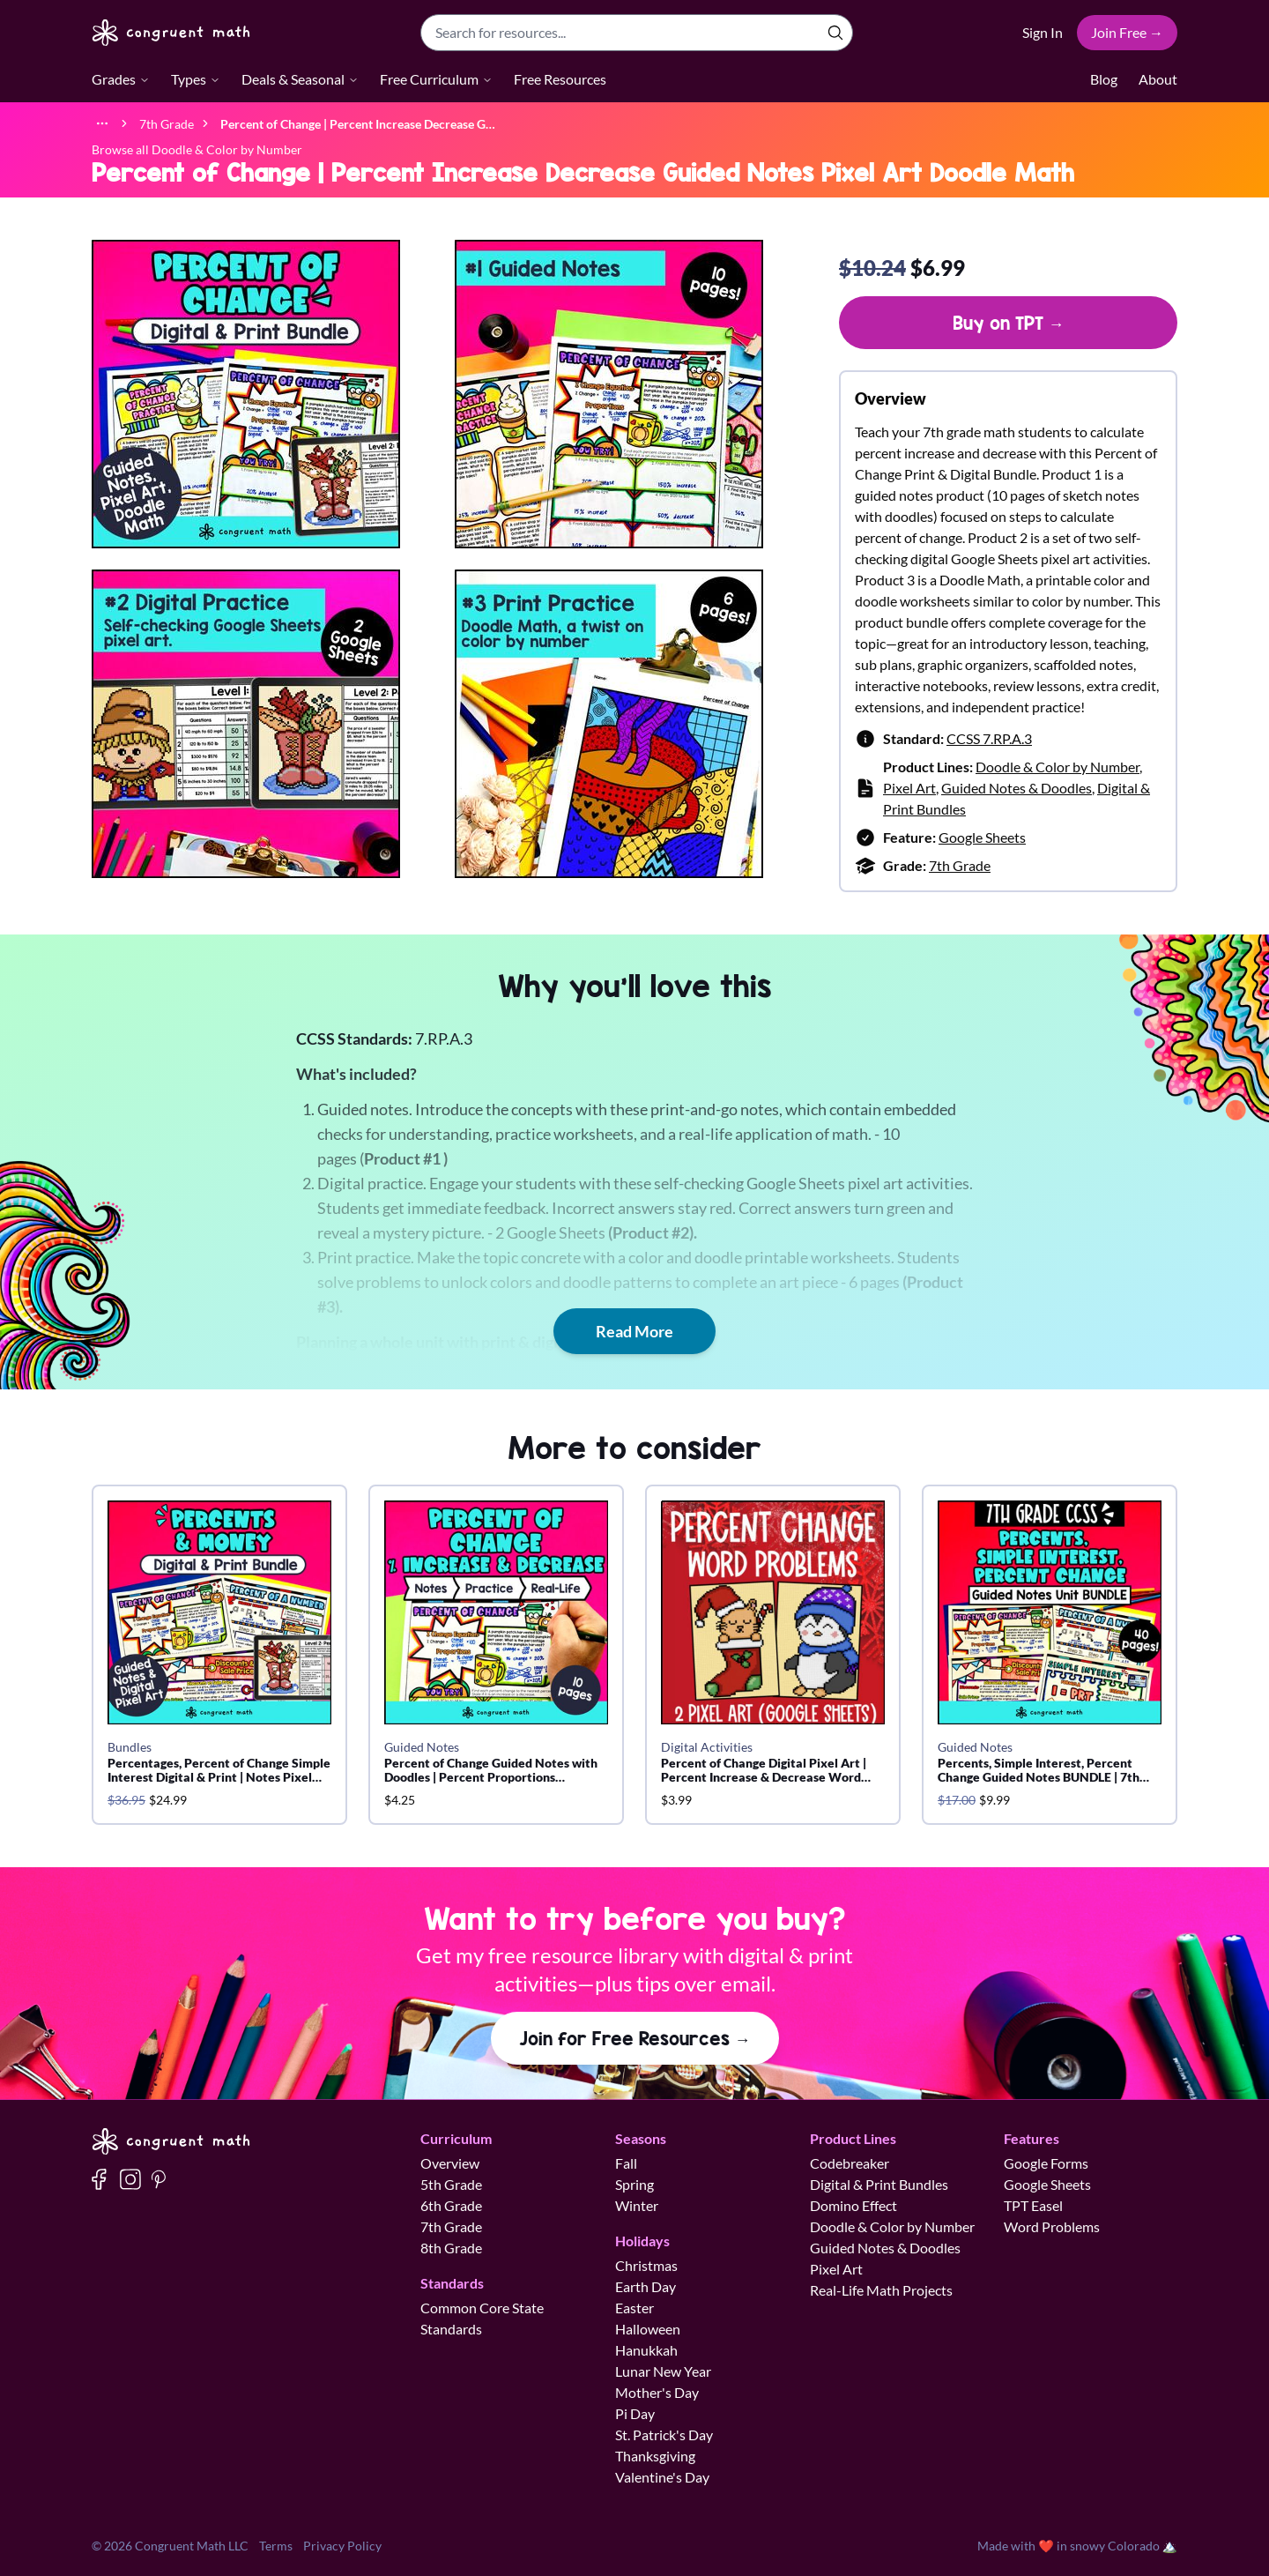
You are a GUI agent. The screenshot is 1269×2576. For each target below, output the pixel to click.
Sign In (1042, 32)
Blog (1103, 79)
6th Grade (451, 2205)
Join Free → (1127, 32)
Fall (626, 2163)
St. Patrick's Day (664, 2434)
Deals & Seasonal (300, 79)
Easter (634, 2307)
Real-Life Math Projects (881, 2290)
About (1158, 79)
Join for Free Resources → (635, 2038)
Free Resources (560, 79)
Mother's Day (657, 2392)
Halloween (647, 2328)
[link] (357, 123)
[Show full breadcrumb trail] (102, 123)
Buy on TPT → (1009, 322)
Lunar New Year (663, 2371)
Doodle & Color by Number (1057, 766)
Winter (636, 2205)
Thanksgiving (655, 2455)
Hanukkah (646, 2349)
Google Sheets (982, 837)
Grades (121, 79)
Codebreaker (849, 2163)
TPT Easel (1033, 2205)
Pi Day (635, 2413)
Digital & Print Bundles (879, 2184)
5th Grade (451, 2184)
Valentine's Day (662, 2476)
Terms (276, 2545)
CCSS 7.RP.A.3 (989, 738)
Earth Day (645, 2286)
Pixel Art (909, 787)
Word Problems (1052, 2226)
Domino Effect (853, 2205)
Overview (449, 2163)
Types (195, 79)
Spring (634, 2184)
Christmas (646, 2265)
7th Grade (960, 865)
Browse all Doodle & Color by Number (197, 149)
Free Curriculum (436, 79)
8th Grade (451, 2247)
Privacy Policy (342, 2545)
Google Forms (1046, 2163)
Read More (634, 1331)
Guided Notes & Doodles (1016, 787)
